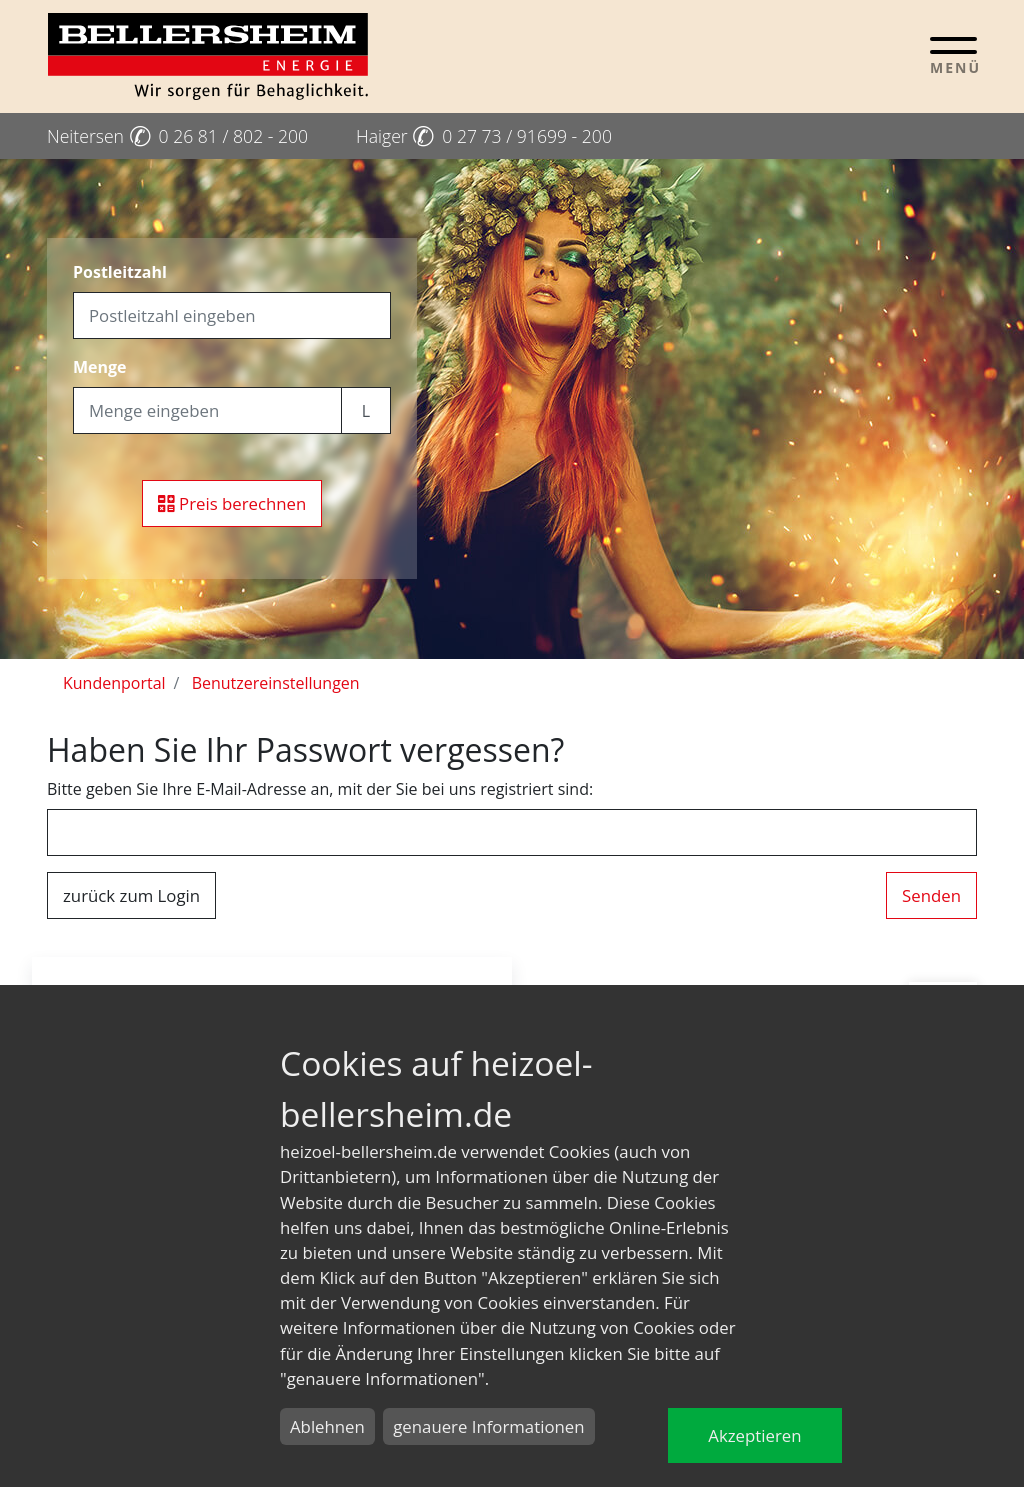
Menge (100, 367)
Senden (931, 895)
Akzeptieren (754, 1435)
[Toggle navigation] (953, 55)
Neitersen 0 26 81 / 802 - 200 (177, 136)
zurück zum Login (131, 895)
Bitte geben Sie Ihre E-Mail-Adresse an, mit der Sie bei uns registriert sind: (320, 789)
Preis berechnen (232, 503)
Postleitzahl (120, 272)
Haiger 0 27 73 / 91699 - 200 (484, 136)
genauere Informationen (488, 1426)
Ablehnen (327, 1426)
